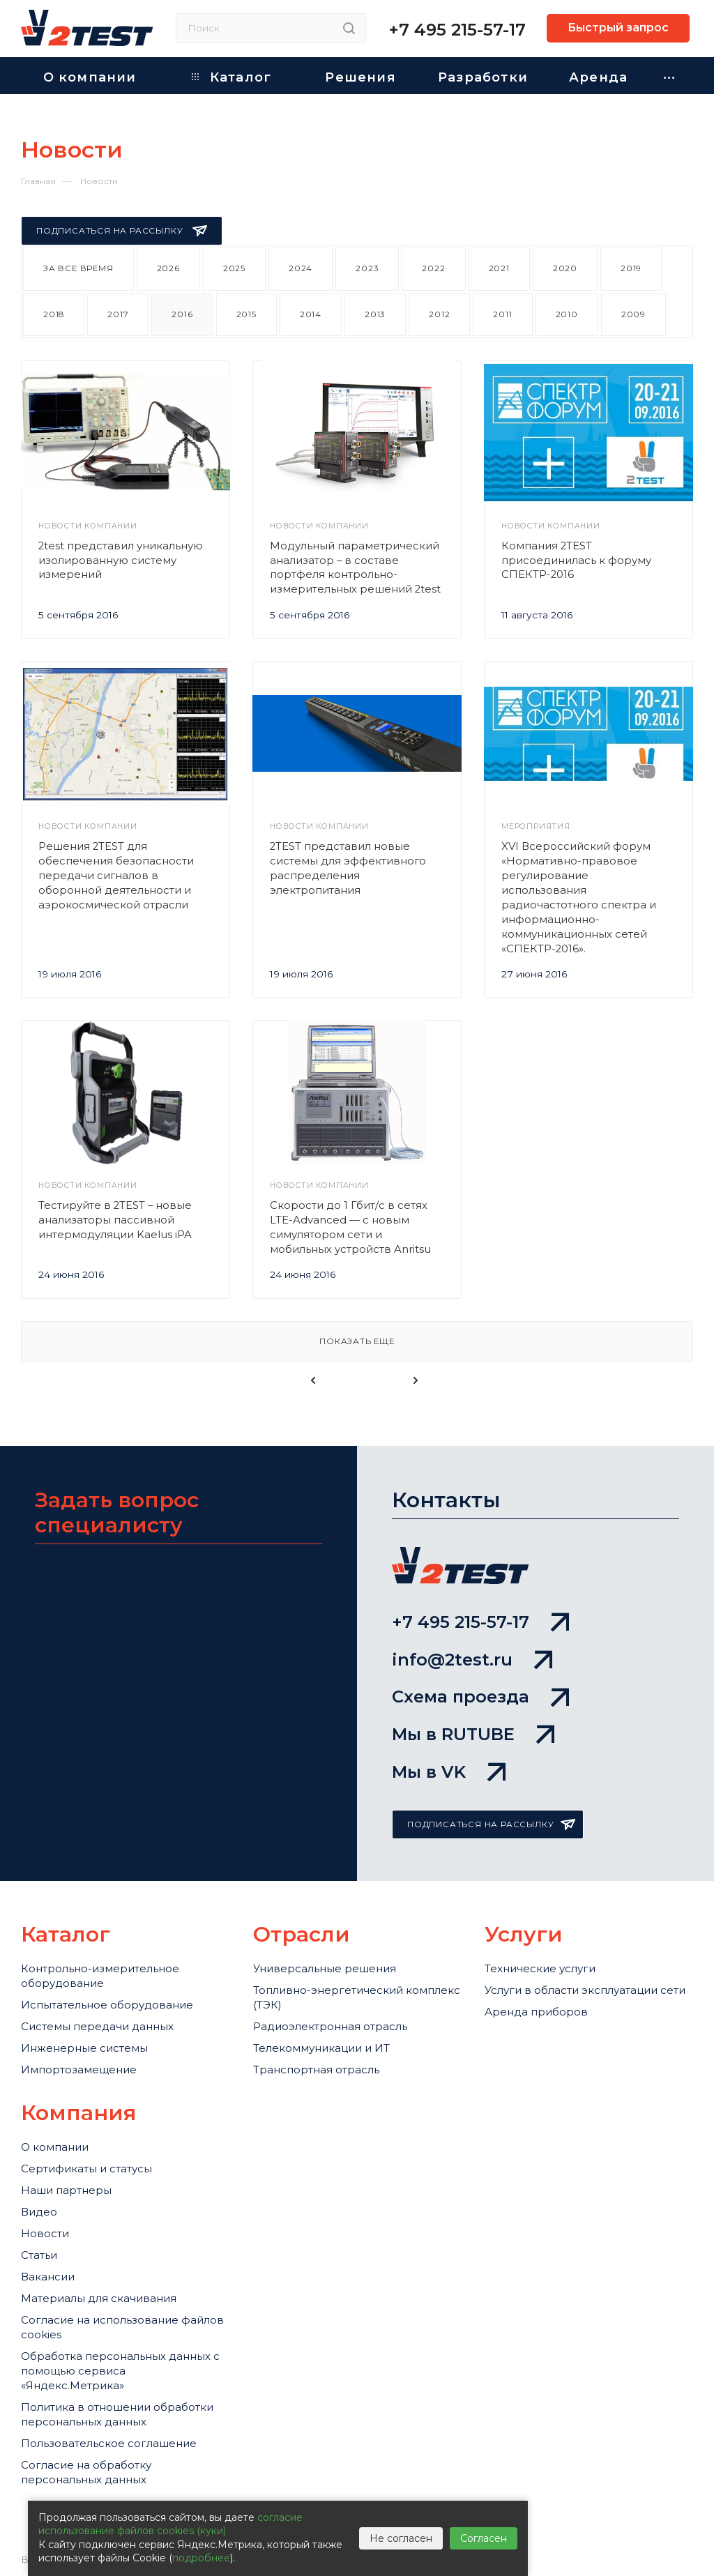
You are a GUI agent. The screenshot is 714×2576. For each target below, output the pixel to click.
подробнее (201, 2558)
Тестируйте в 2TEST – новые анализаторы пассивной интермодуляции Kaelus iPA (115, 1220)
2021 (499, 268)
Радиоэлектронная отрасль (330, 2026)
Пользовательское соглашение (109, 2443)
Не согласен (401, 2538)
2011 (502, 314)
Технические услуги (540, 1968)
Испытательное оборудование (107, 2004)
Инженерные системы (84, 2048)
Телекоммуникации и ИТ (321, 2048)
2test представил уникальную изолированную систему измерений (120, 560)
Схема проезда (480, 1696)
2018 (53, 314)
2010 (567, 314)
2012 (439, 314)
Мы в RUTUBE (473, 1734)
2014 (310, 314)
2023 (367, 268)
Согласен (483, 2538)
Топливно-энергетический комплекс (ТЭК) (356, 1997)
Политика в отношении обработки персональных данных (117, 2414)
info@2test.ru (472, 1659)
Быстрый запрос (618, 27)
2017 (117, 314)
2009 (633, 314)
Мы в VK (449, 1772)
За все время (78, 268)
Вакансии (48, 2276)
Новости (45, 2233)
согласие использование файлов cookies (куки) (170, 2524)
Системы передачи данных (97, 2026)
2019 (631, 268)
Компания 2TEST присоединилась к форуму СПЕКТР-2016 (576, 560)
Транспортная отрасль (316, 2069)
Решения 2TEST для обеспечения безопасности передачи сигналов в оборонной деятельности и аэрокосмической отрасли (116, 875)
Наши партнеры (66, 2190)
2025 (234, 268)
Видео (39, 2211)
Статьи (39, 2255)
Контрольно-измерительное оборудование (100, 1976)
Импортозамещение (79, 2069)
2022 (433, 268)
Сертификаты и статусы (86, 2168)
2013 (375, 314)
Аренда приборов (536, 2011)
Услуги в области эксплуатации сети (585, 1990)
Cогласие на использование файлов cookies (122, 2327)
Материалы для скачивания (98, 2298)
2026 (168, 268)
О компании (55, 2147)
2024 (300, 268)
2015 (246, 314)
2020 (565, 268)
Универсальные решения (324, 1968)
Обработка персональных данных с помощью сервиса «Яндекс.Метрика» (120, 2370)
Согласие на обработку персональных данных (86, 2472)
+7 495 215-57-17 (457, 30)
